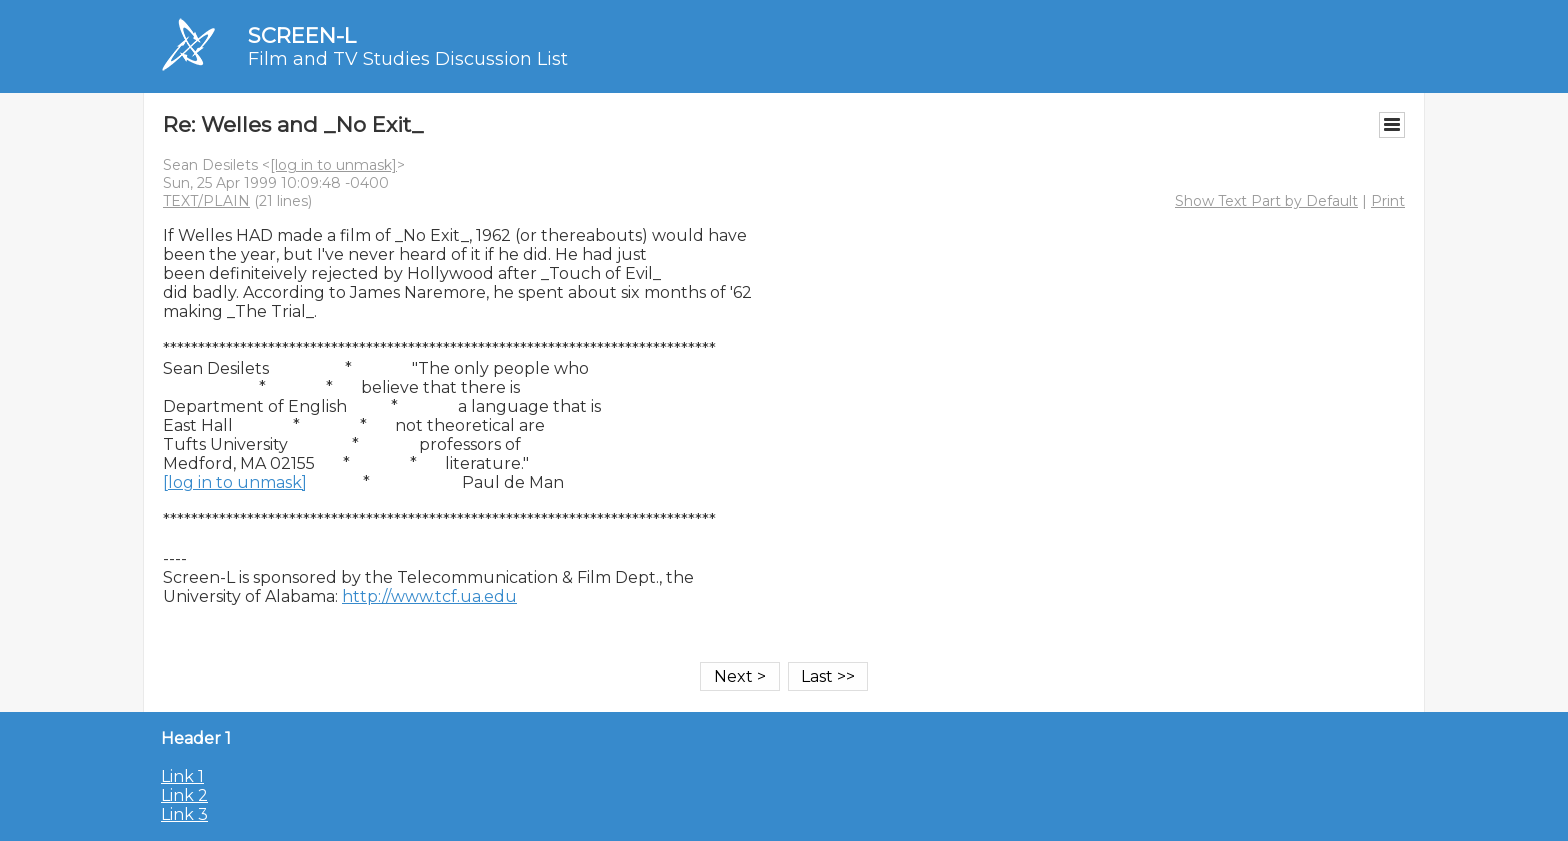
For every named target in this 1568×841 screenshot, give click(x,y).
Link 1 (182, 776)
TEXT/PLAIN (206, 201)
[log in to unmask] (333, 165)
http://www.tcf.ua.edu (429, 596)
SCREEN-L (302, 35)
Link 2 (184, 795)
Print (1388, 201)
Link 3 (184, 814)
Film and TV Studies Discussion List (408, 59)
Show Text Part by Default (1266, 201)
